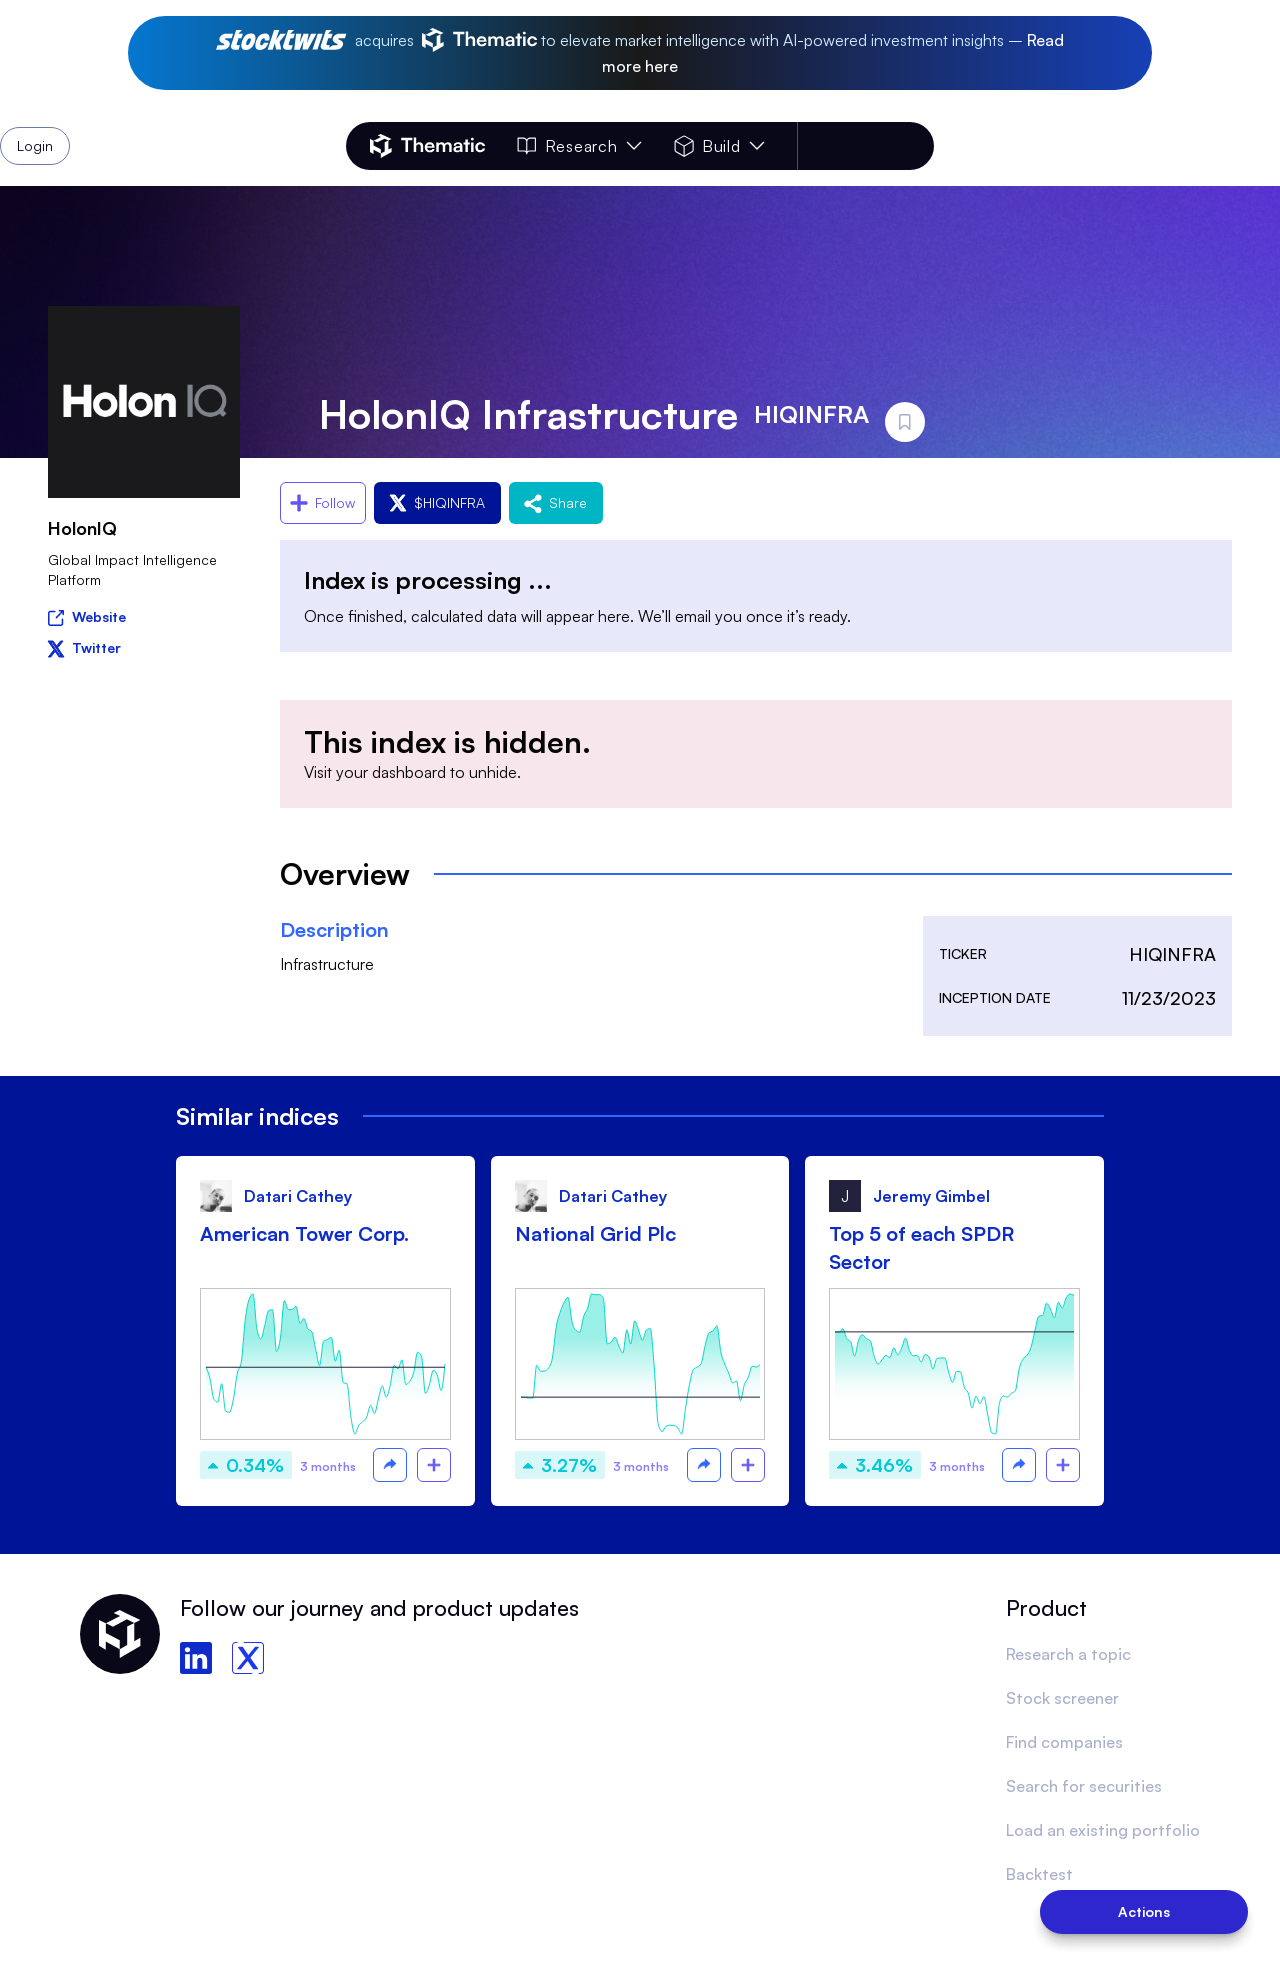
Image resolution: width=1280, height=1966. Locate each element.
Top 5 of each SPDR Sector (921, 1247)
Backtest (1039, 1874)
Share (556, 502)
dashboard (409, 772)
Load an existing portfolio (1103, 1830)
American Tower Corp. (304, 1233)
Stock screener (1062, 1698)
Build (719, 146)
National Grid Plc (595, 1233)
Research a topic (1068, 1654)
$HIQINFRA (437, 502)
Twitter (84, 647)
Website (87, 615)
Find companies (1064, 1742)
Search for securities (1084, 1786)
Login (882, 146)
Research (579, 146)
